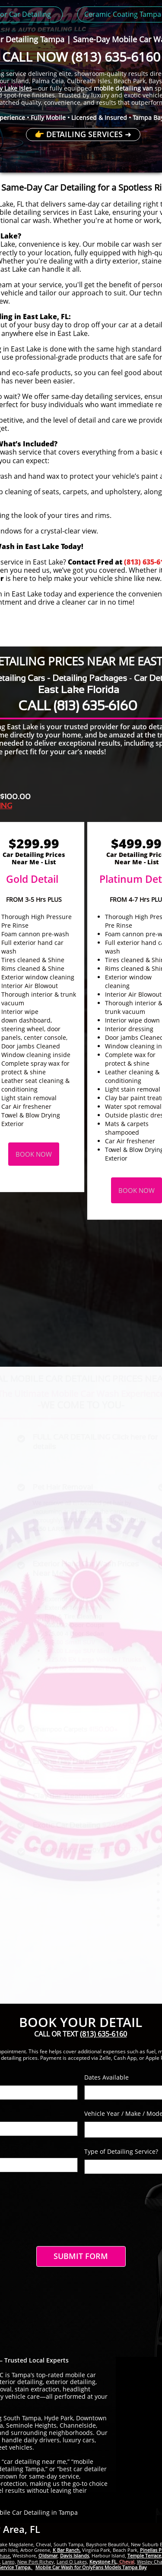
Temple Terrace (144, 2555)
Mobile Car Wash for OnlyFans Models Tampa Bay (91, 2567)
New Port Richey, (36, 2561)
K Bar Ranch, (67, 2550)
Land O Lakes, (72, 2561)
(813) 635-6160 (115, 57)
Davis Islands (74, 2555)
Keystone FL (103, 2561)
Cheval (126, 2561)
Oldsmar (47, 2555)
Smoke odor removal (70, 1849)
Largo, (9, 2561)
